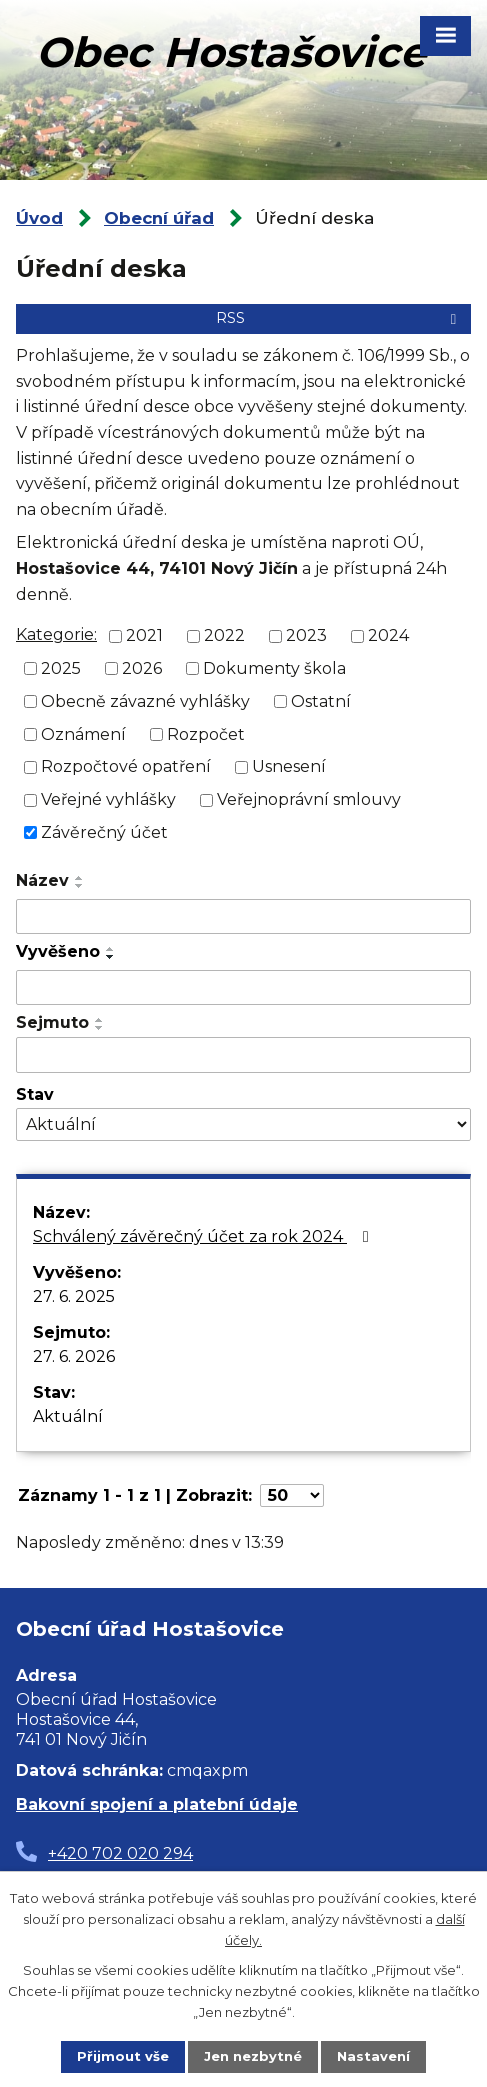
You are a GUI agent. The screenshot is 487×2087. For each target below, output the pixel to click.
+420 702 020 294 (120, 1853)
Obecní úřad (159, 218)
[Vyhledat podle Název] (243, 917)
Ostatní (321, 701)
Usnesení (289, 766)
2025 (61, 668)
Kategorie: (56, 634)
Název (42, 880)
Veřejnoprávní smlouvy (309, 799)
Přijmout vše (123, 2056)
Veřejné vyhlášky (108, 799)
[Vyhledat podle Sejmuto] (243, 1055)
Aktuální (68, 1416)
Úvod (39, 218)
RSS (339, 318)
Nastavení (373, 2056)
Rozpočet (206, 733)
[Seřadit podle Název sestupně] (80, 886)
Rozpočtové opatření (126, 766)
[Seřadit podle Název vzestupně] (80, 878)
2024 (388, 635)
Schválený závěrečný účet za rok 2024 (204, 1236)
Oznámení (83, 733)
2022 (224, 635)
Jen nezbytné (253, 2056)
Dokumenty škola (274, 668)
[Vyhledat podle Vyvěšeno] (243, 988)
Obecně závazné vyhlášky (145, 701)
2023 (306, 635)
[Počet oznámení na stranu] (292, 1495)
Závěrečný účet (104, 832)
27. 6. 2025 (74, 1296)
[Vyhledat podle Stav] (243, 1124)
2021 (144, 635)
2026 (142, 668)
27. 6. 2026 (74, 1356)
